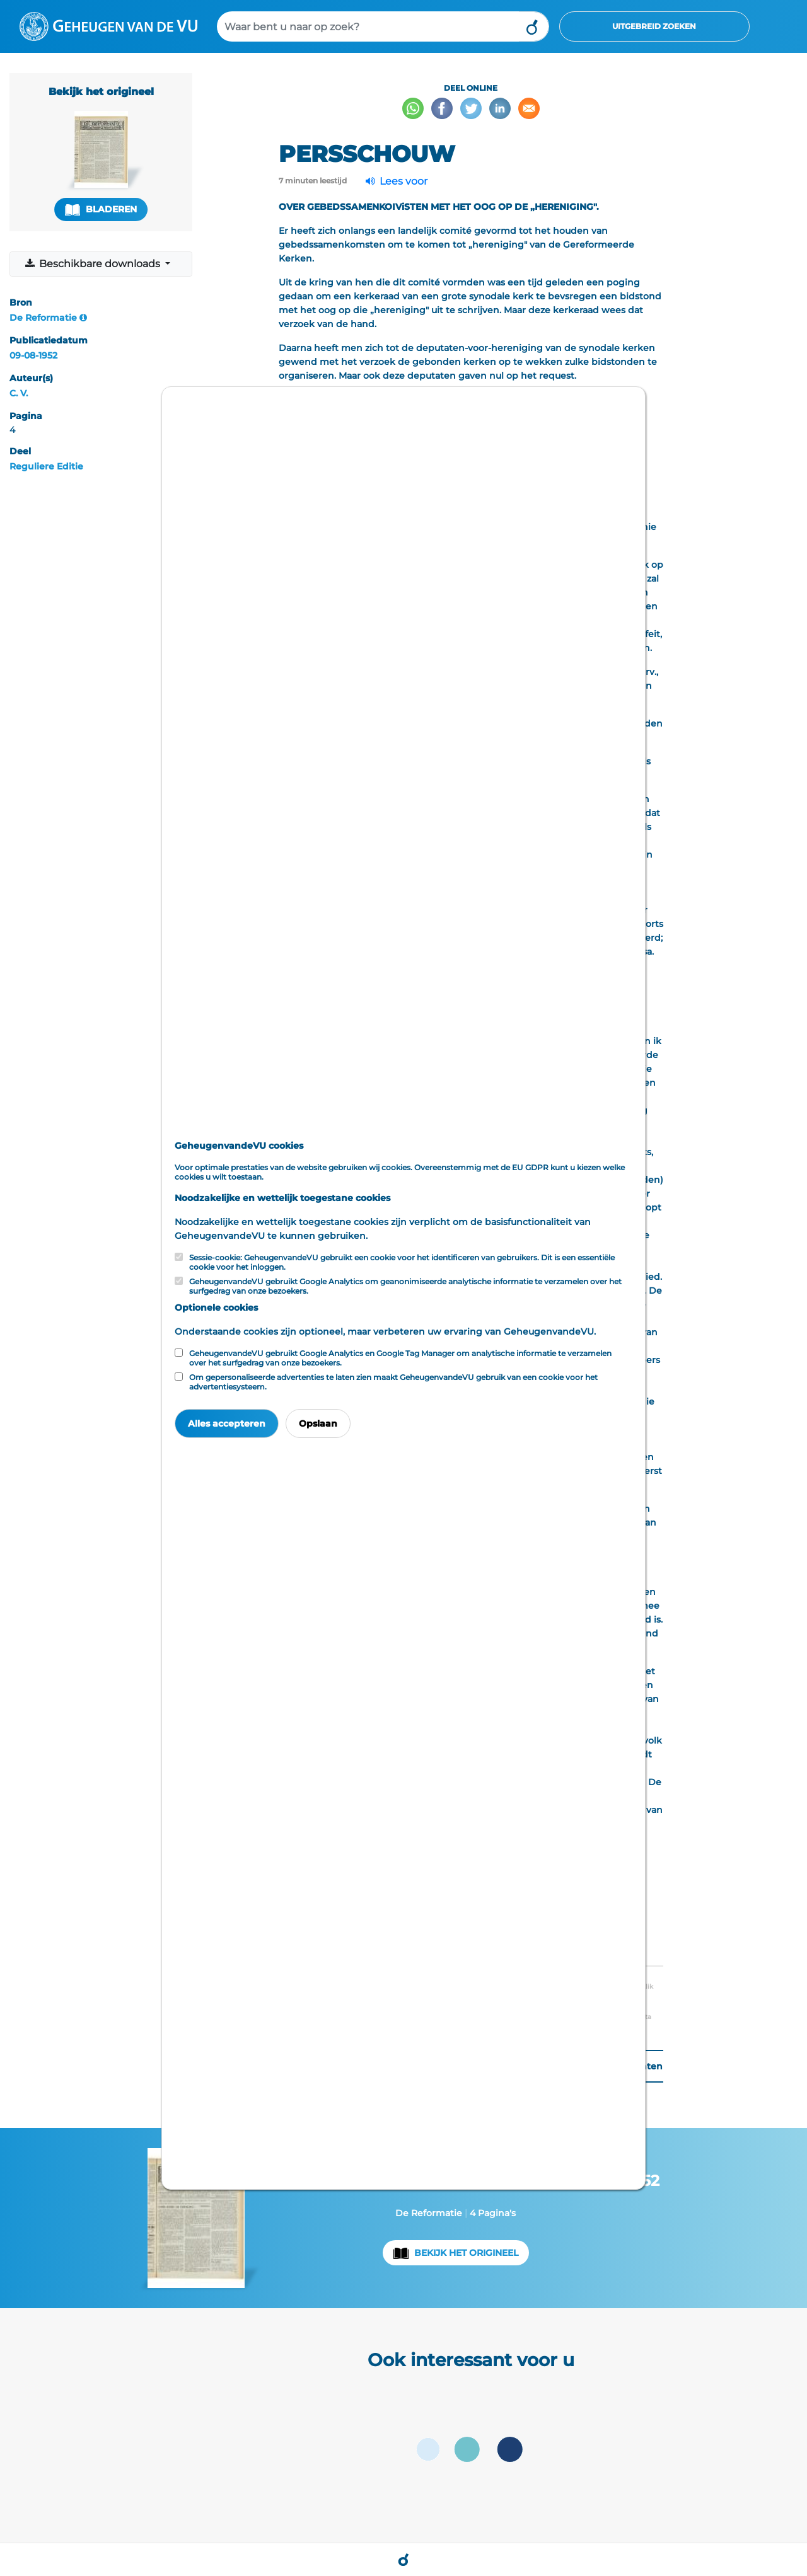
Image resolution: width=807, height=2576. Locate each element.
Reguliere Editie (46, 466)
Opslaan (318, 1423)
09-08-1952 (33, 355)
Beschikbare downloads (93, 264)
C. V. (18, 393)
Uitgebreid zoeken (654, 26)
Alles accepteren (226, 1423)
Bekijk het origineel (466, 2252)
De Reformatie (43, 317)
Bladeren (101, 210)
